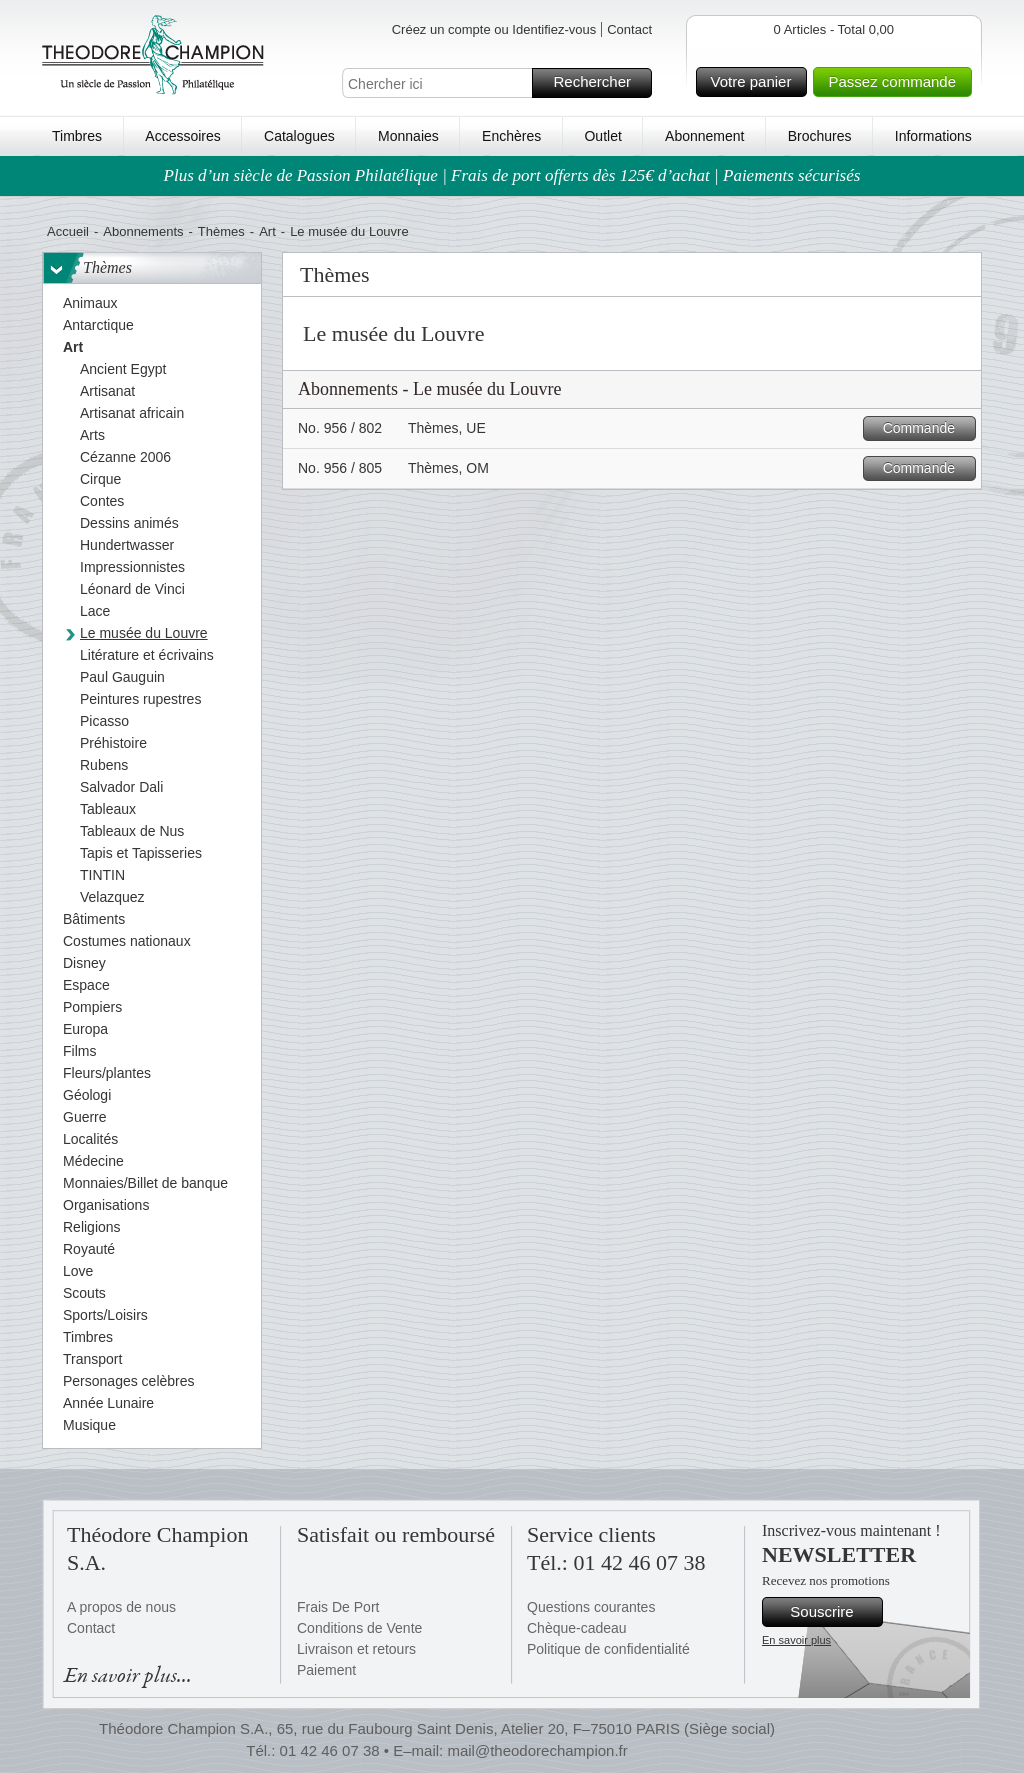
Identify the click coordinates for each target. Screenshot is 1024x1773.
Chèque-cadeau (577, 1628)
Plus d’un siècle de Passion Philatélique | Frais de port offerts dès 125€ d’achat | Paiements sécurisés (512, 175)
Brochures (820, 136)
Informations (933, 136)
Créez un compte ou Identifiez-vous (494, 29)
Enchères (511, 136)
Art (267, 231)
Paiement (326, 1670)
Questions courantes (591, 1607)
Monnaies (408, 136)
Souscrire (833, 1612)
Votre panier (756, 82)
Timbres (77, 136)
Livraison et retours (356, 1649)
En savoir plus (796, 1640)
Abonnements (143, 231)
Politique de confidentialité (608, 1649)
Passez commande (897, 82)
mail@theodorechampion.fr (537, 1750)
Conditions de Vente (359, 1628)
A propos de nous (121, 1607)
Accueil (68, 231)
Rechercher (599, 83)
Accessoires (182, 136)
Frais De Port (338, 1607)
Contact (629, 29)
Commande (926, 428)
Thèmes (221, 231)
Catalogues (299, 136)
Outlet (602, 136)
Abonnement (704, 136)
